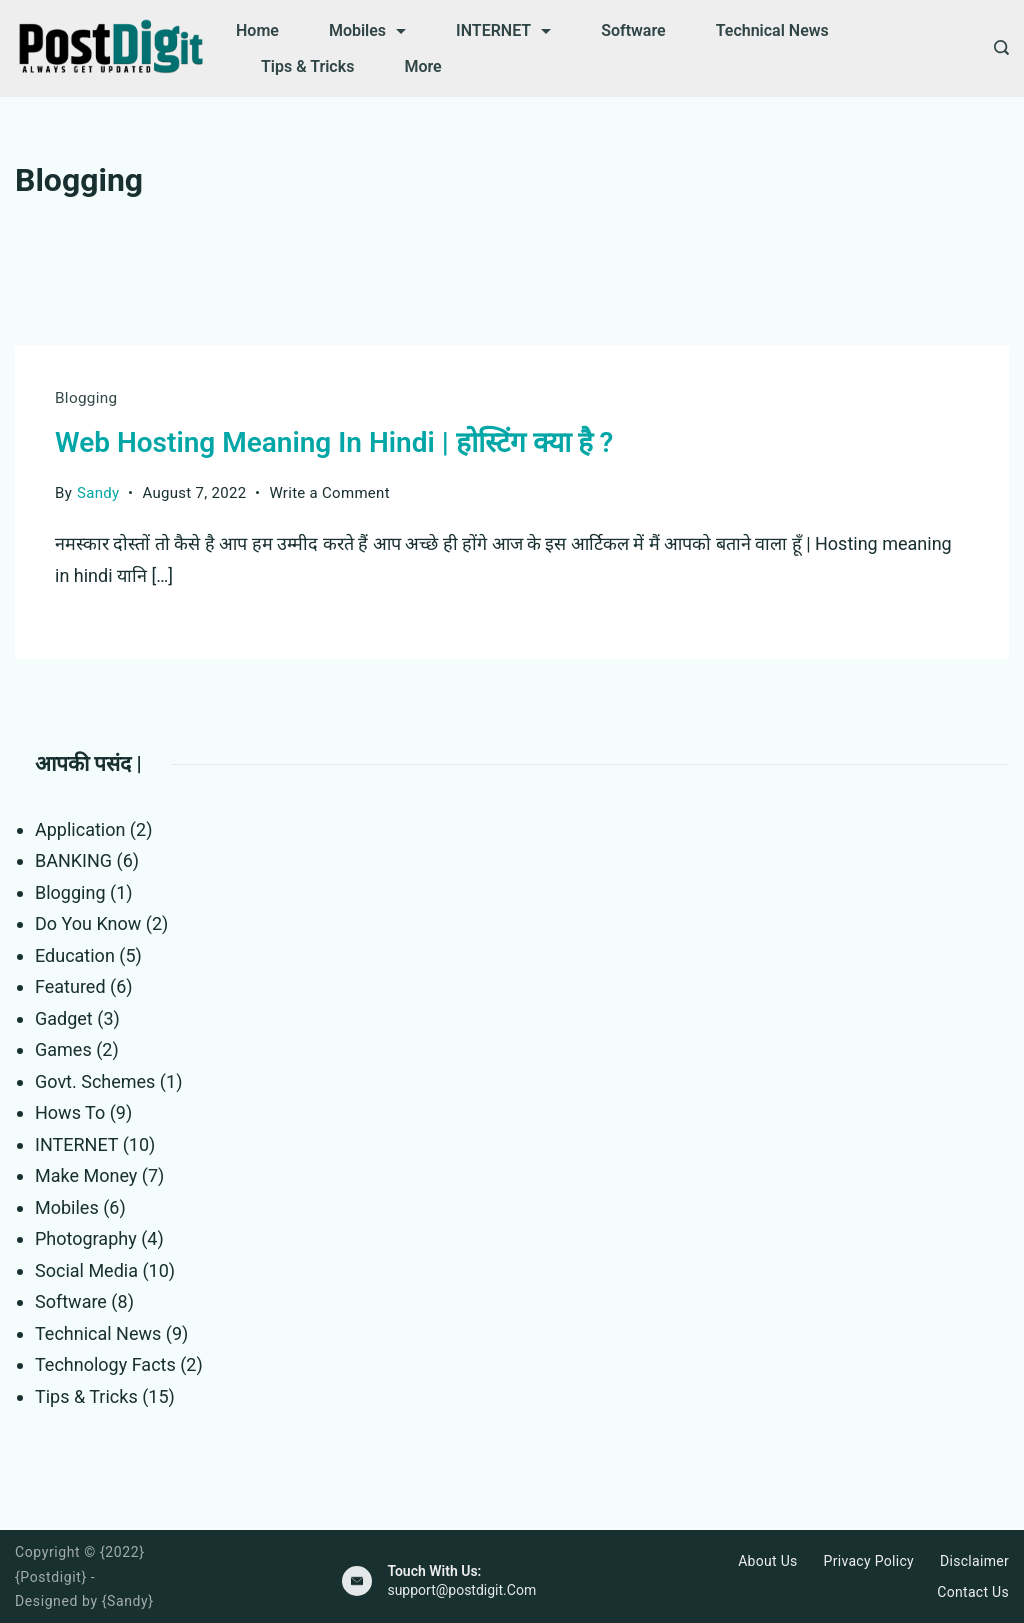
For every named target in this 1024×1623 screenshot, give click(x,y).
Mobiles (367, 30)
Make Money (86, 1174)
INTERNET (503, 30)
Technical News (772, 30)
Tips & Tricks (307, 66)
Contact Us (973, 1592)
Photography (86, 1237)
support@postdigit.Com (461, 1589)
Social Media (86, 1269)
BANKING (73, 859)
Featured (70, 985)
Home (257, 30)
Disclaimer (974, 1561)
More (422, 66)
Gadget (64, 1017)
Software (633, 30)
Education (75, 954)
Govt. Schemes (95, 1080)
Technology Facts (105, 1363)
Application (80, 828)
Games (63, 1048)
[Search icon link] (996, 49)
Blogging (85, 398)
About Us (767, 1561)
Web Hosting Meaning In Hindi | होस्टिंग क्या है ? (334, 441)
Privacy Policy (869, 1561)
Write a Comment (329, 492)
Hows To (70, 1111)
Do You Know (88, 922)
